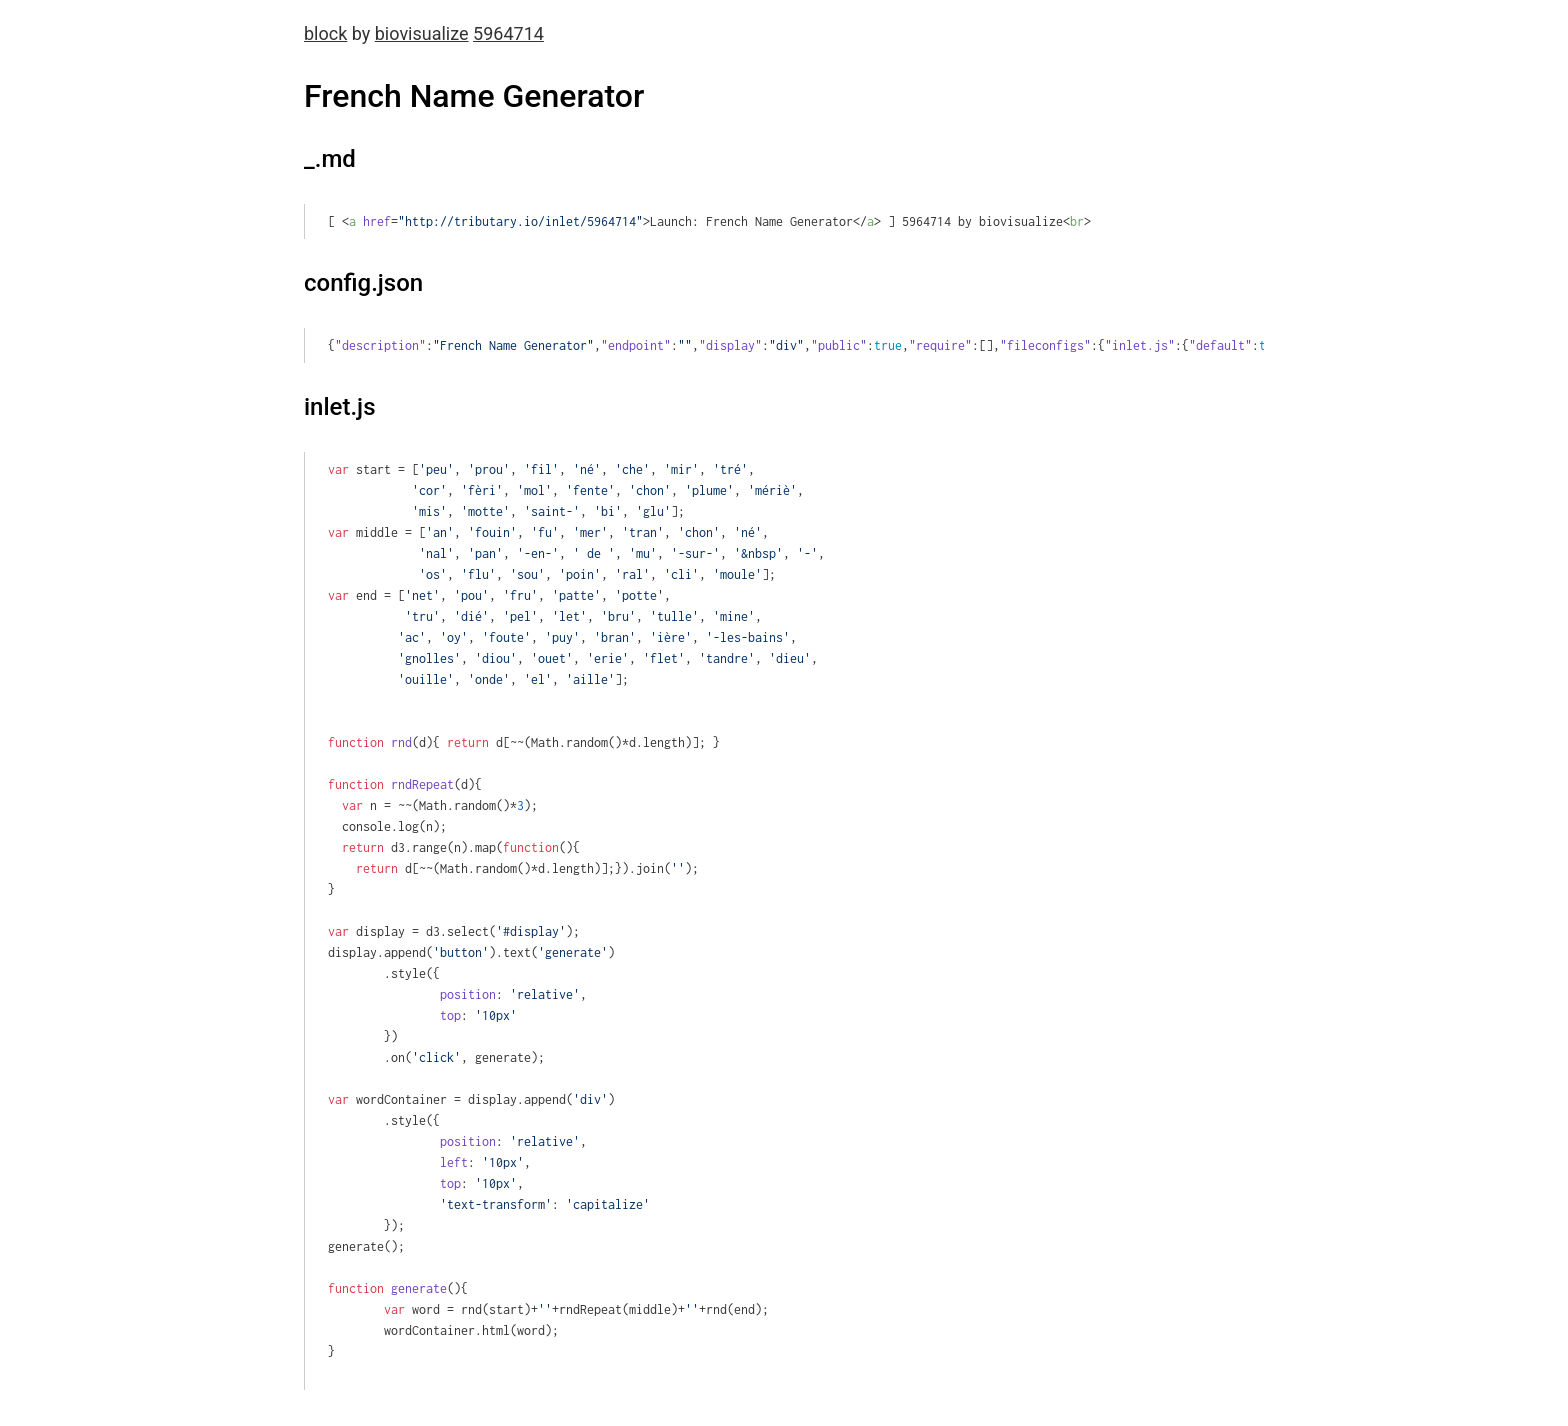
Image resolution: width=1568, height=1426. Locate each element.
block (325, 33)
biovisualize (422, 33)
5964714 (508, 33)
